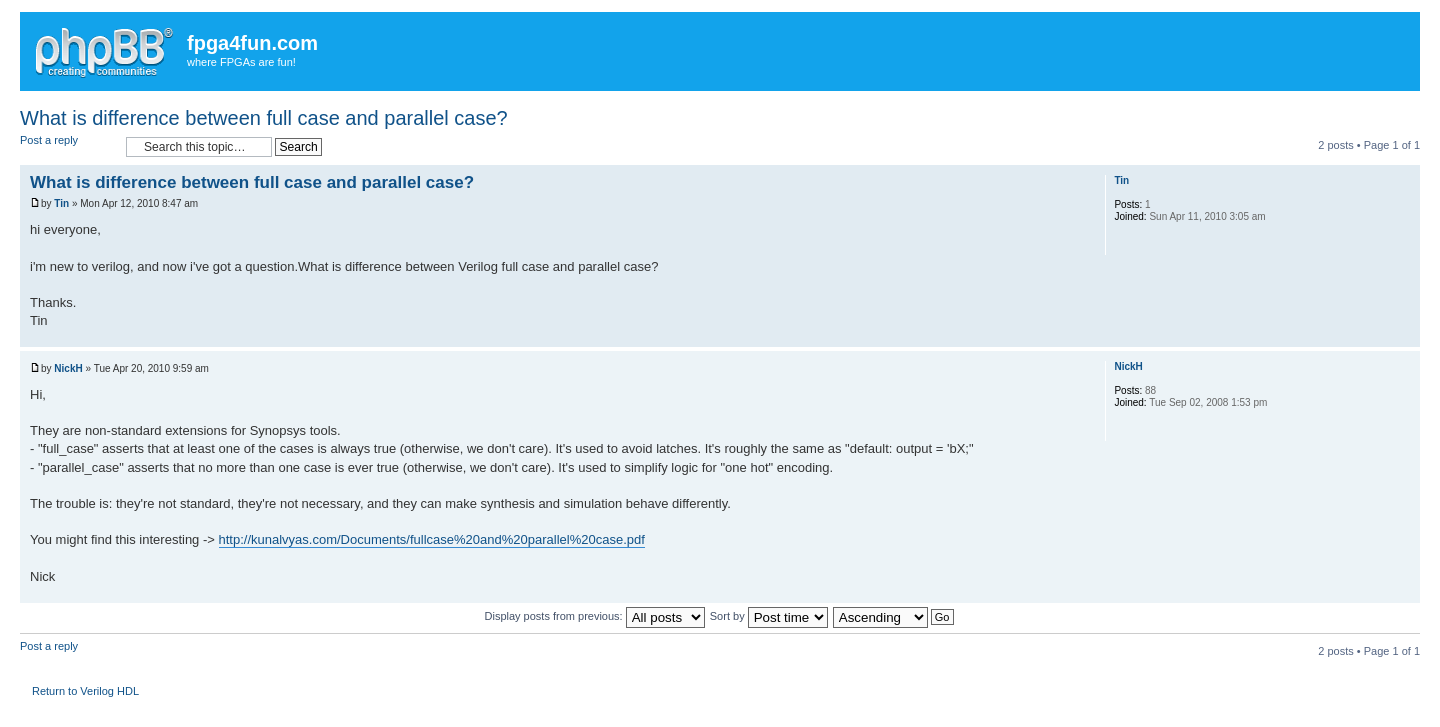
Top (1404, 336)
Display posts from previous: (595, 616)
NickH (68, 368)
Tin (61, 203)
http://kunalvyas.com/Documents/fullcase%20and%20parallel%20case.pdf (432, 539)
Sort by (769, 616)
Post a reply (68, 146)
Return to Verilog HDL (85, 691)
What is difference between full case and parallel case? (264, 118)
